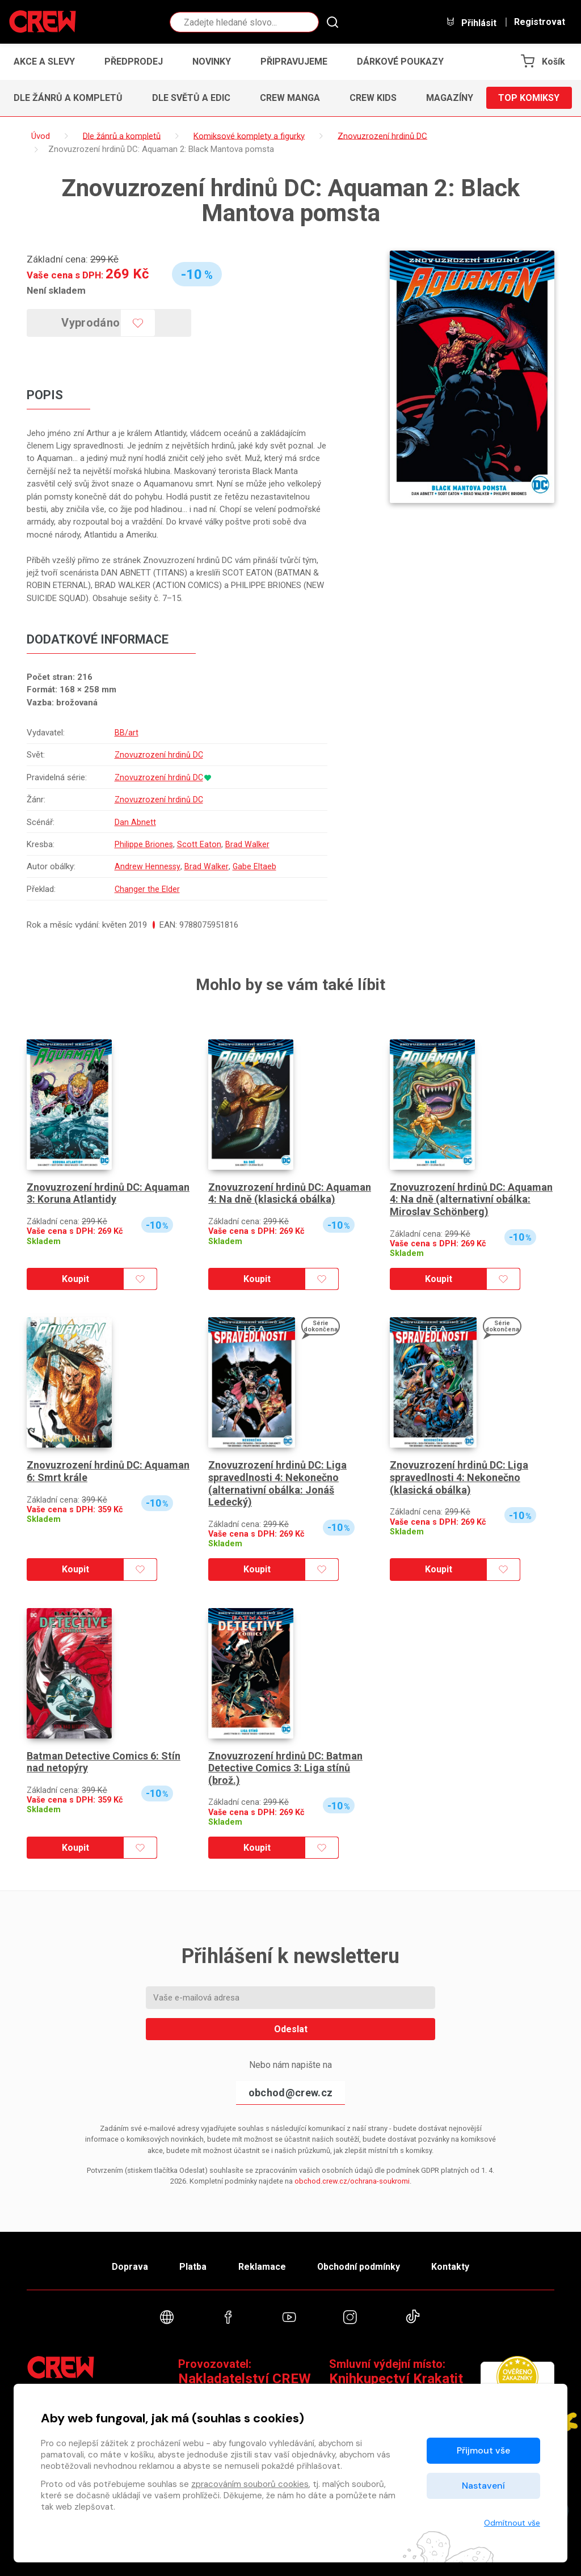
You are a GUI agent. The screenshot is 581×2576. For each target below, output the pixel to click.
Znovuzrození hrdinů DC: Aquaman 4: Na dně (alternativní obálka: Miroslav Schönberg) (471, 1199)
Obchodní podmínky (358, 2266)
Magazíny (449, 97)
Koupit (75, 1279)
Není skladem (56, 290)
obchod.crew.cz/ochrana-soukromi (352, 2181)
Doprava (130, 2266)
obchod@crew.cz (290, 2093)
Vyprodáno (91, 322)
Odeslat (291, 2029)
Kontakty (450, 2266)
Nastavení (483, 2486)
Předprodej (133, 61)
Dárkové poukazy (400, 61)
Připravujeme (293, 61)
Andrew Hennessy (147, 866)
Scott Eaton (199, 844)
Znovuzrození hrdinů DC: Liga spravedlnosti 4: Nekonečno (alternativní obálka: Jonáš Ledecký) (277, 1483)
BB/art (126, 732)
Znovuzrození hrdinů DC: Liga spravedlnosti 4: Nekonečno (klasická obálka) (459, 1477)
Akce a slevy (44, 61)
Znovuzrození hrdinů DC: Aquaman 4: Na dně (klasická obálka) (289, 1193)
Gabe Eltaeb (255, 866)
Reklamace (261, 2266)
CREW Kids (373, 97)
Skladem (44, 1241)
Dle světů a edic (191, 97)
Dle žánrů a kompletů (68, 97)
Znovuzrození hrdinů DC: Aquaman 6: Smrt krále (108, 1471)
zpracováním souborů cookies (250, 2484)
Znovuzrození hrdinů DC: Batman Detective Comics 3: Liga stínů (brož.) (285, 1768)
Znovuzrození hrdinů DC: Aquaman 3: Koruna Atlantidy (108, 1193)
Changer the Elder (147, 889)
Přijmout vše (483, 2450)
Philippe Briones (143, 844)
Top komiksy (528, 97)
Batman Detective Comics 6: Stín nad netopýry (103, 1762)
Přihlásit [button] (471, 22)
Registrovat (539, 22)
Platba (193, 2266)
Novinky (211, 61)
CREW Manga (290, 97)
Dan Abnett (134, 822)
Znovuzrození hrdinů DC (159, 755)
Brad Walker (247, 844)
